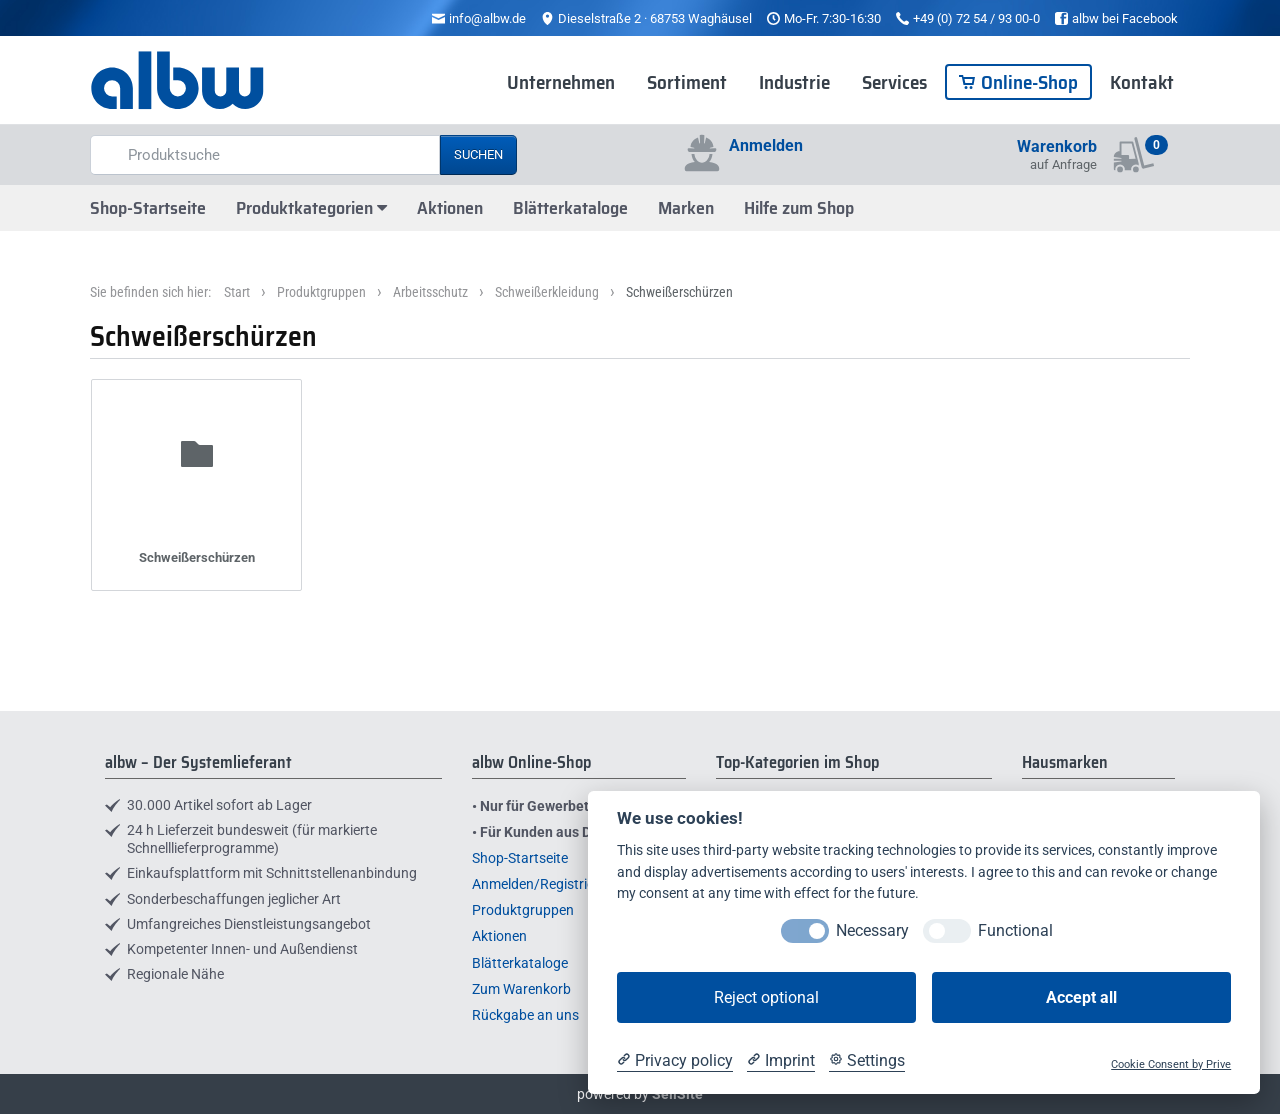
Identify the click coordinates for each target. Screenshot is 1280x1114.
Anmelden (766, 145)
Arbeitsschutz (430, 292)
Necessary (872, 930)
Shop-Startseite (148, 208)
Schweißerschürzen (679, 292)
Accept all (1081, 997)
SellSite (677, 1094)
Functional (1015, 930)
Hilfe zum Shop (799, 208)
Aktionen (450, 208)
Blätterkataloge (570, 208)
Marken (686, 208)
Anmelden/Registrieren (543, 884)
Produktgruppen (321, 292)
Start (237, 292)
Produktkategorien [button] (311, 208)
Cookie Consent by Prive (1171, 1064)
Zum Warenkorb (521, 989)
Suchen (478, 154)
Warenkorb (1057, 146)
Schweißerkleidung (547, 292)
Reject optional (766, 997)
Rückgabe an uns (525, 1015)
